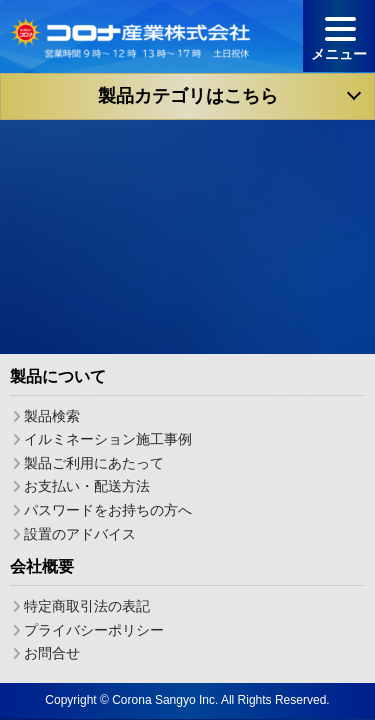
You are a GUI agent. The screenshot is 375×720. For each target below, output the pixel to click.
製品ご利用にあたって (94, 462)
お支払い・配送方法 (87, 486)
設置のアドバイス (80, 533)
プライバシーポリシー (94, 629)
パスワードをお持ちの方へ (108, 510)
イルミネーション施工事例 (108, 439)
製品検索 (52, 415)
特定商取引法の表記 (87, 605)
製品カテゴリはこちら (188, 96)
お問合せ (52, 653)
